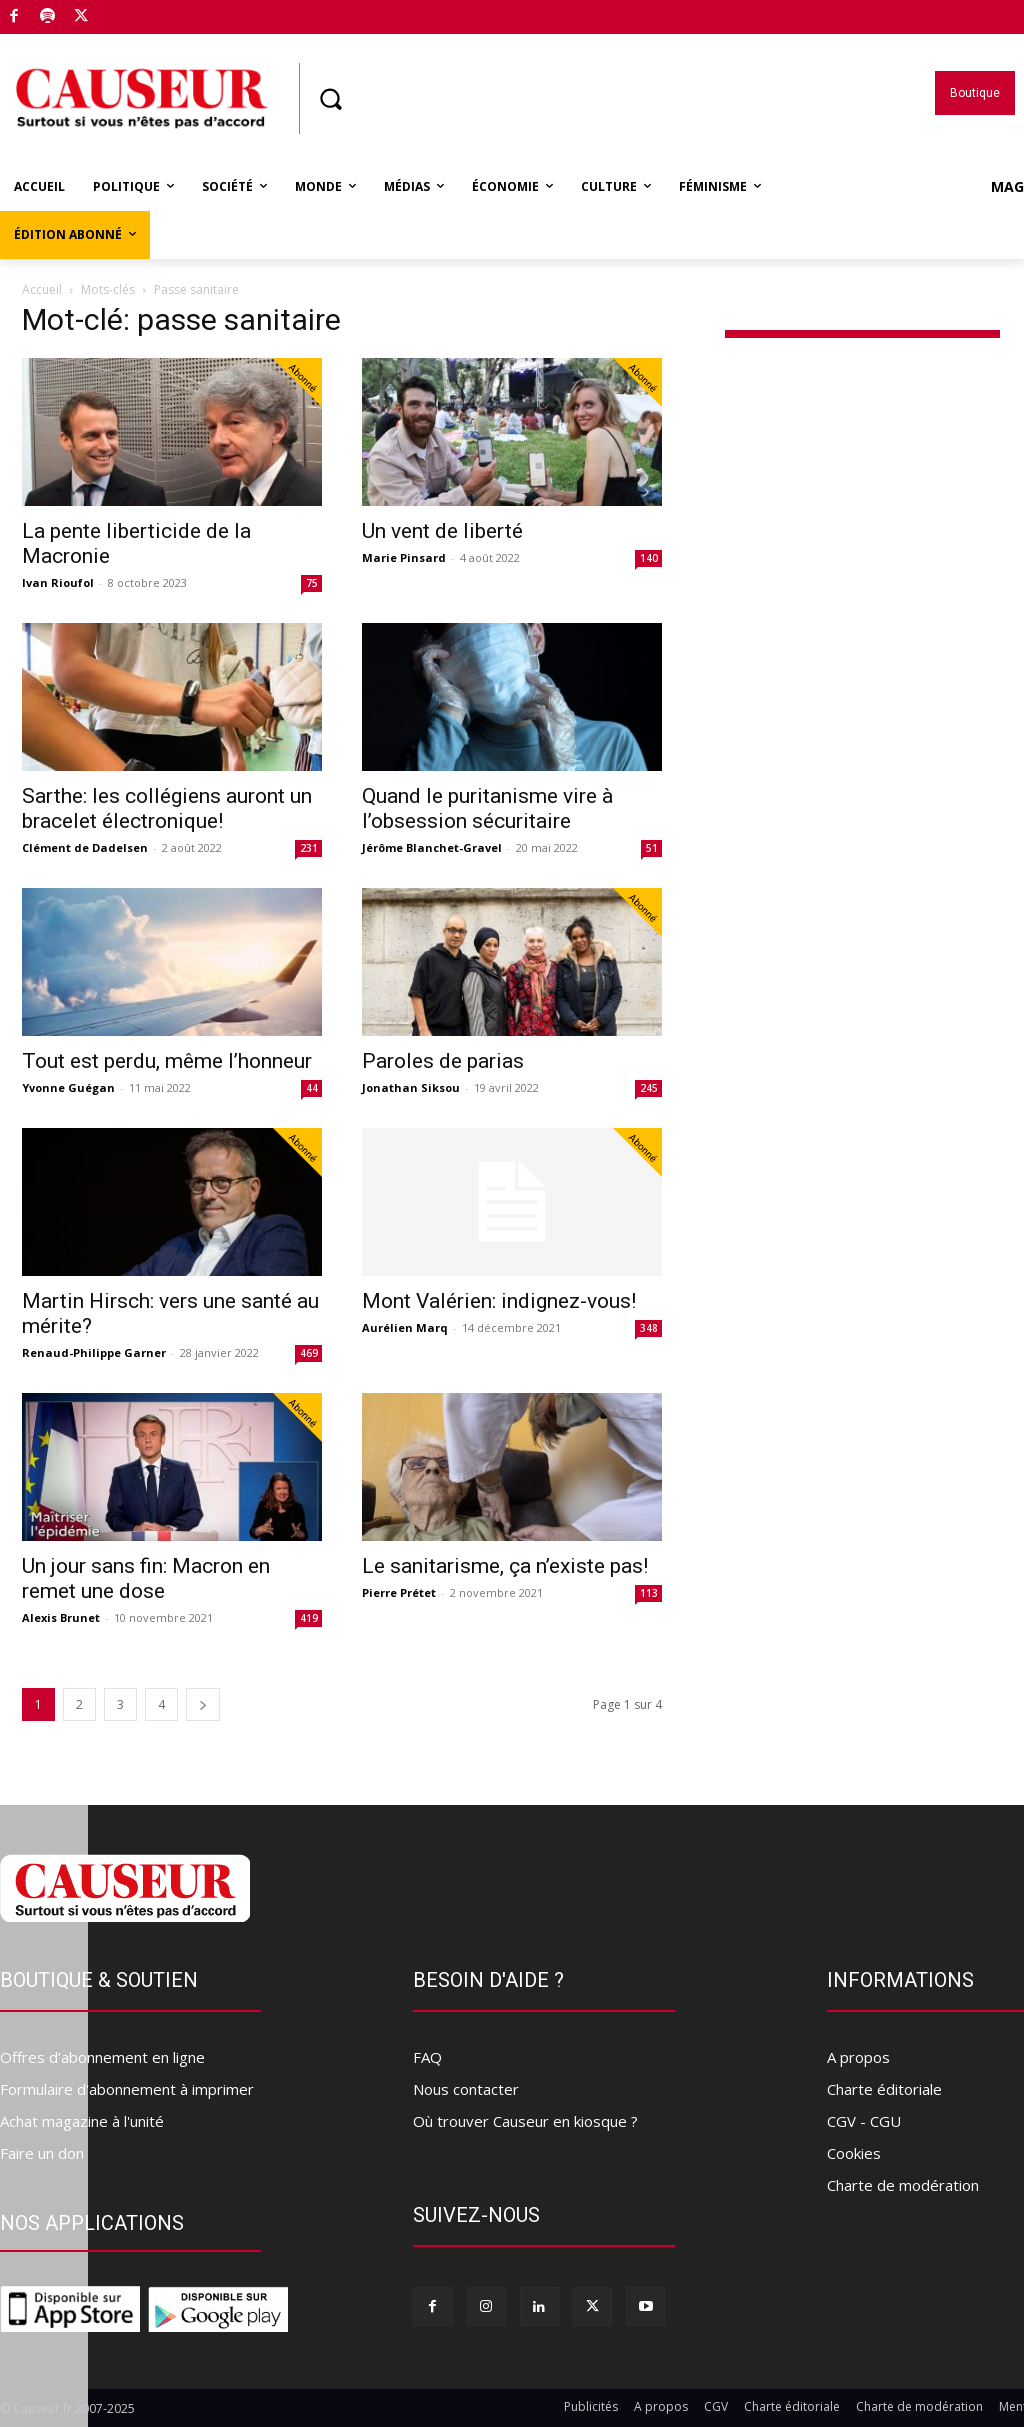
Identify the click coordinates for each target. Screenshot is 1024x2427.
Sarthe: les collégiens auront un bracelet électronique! (167, 808)
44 (312, 1088)
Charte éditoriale (884, 2089)
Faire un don (42, 2153)
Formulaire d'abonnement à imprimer (127, 2089)
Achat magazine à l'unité (82, 2121)
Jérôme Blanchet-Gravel (432, 847)
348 (649, 1328)
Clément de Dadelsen (85, 847)
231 (309, 848)
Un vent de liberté (442, 531)
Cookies (854, 2153)
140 (649, 558)
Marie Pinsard (404, 557)
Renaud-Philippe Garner (94, 1352)
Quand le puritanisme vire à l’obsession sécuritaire (487, 808)
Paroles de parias (443, 1061)
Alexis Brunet (61, 1617)
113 (649, 1593)
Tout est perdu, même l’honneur (167, 1061)
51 (652, 848)
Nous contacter (466, 2089)
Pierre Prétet (399, 1592)
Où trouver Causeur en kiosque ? (525, 2121)
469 (309, 1353)
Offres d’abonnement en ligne (102, 2057)
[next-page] (203, 1704)
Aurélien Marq (405, 1327)
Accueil (42, 289)
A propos (858, 2057)
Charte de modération (903, 2185)
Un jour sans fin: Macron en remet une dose (146, 1578)
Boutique (129, 13)
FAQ (427, 2057)
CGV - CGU (864, 2121)
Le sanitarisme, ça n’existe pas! (505, 1566)
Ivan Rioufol (58, 582)
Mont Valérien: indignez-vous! (499, 1301)
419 (309, 1618)
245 (649, 1088)
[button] (330, 99)
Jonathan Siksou (411, 1087)
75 (312, 583)
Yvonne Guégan (68, 1087)
